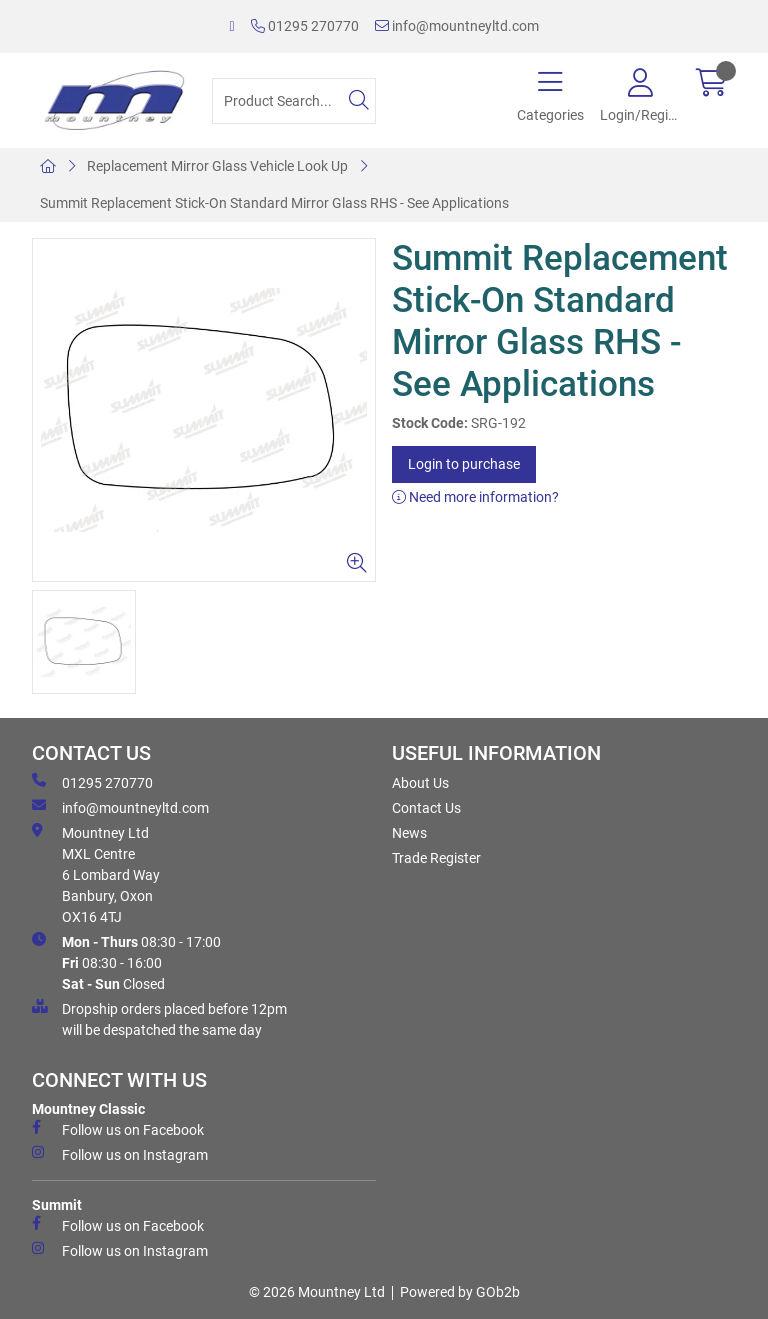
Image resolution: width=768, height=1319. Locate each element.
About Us (420, 783)
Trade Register (436, 858)
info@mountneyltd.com (457, 26)
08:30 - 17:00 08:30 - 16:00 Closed (126, 962)
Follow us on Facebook (118, 1129)
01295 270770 (305, 26)
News (409, 833)
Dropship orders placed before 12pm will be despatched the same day (159, 1018)
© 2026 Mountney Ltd (317, 1292)
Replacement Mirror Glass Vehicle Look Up (217, 166)
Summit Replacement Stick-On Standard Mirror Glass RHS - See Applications (274, 203)
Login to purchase (464, 464)
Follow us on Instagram (120, 1154)
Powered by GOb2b (460, 1292)
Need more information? (475, 497)
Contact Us (426, 808)
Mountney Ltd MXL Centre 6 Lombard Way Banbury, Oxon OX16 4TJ (96, 874)
